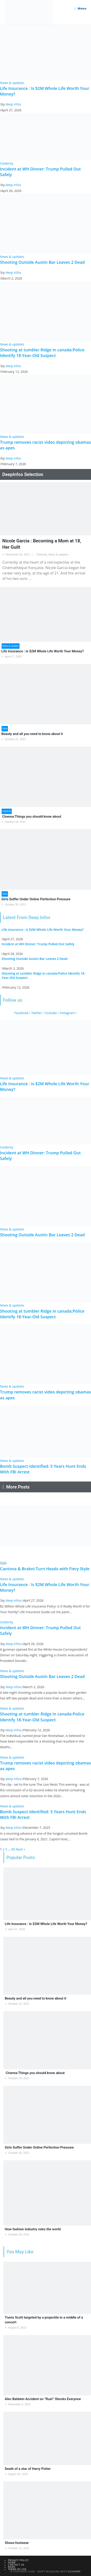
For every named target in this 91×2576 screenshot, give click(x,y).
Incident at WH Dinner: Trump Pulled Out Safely (38, 944)
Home (12, 2562)
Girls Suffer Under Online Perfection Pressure (35, 899)
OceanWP (74, 2571)
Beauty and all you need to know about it (32, 734)
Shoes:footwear (17, 2543)
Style (4, 728)
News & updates (12, 83)
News (11, 2567)
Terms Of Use (17, 2569)
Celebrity (6, 163)
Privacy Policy (18, 2560)
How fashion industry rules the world (33, 2229)
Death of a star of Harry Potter (28, 2469)
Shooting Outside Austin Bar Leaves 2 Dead (42, 262)
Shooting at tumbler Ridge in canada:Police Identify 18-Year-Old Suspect (42, 352)
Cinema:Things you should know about (31, 816)
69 (13, 1849)
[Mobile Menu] (80, 8)
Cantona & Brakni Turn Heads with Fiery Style (44, 1568)
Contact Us (16, 2564)
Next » (20, 1849)
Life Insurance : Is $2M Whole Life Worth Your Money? (42, 651)
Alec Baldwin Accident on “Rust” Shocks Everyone (43, 2399)
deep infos (13, 104)
